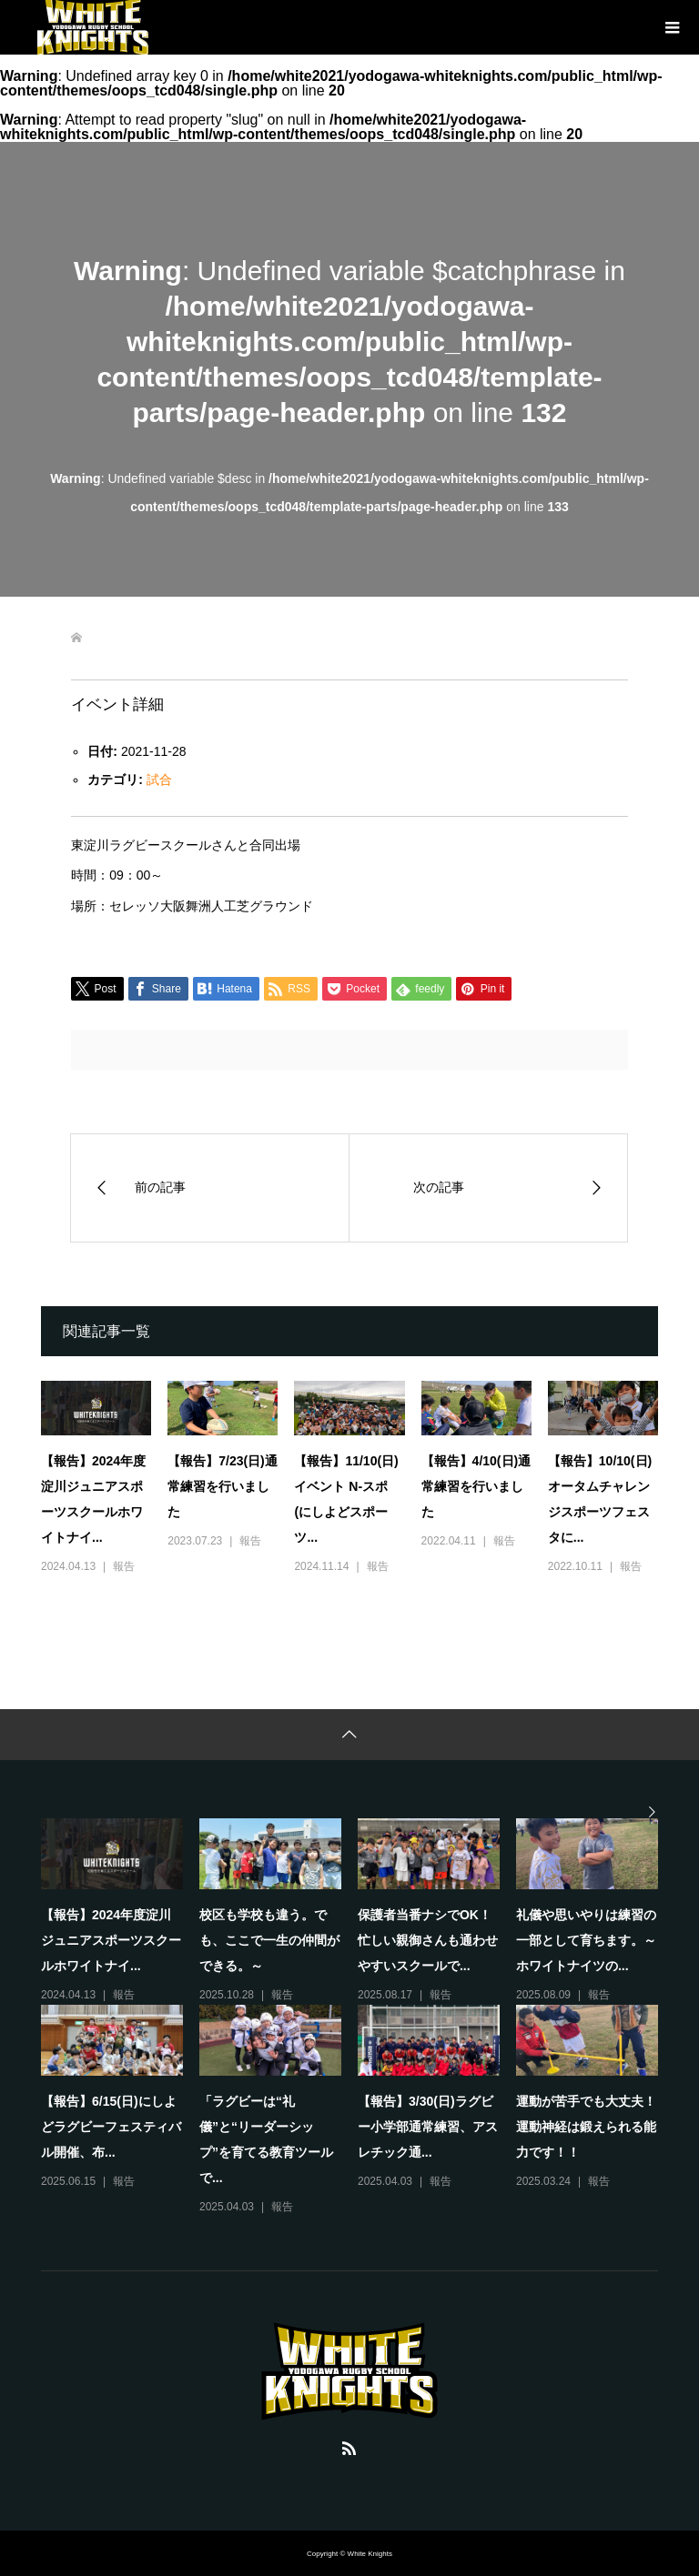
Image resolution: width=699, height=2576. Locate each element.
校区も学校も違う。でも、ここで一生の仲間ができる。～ (269, 1940)
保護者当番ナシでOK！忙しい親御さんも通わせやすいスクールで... (428, 1940)
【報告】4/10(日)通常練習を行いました (476, 1486)
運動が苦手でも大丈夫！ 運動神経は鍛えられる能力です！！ (592, 2126)
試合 (159, 779)
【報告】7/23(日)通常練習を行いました (222, 1486)
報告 (124, 1566)
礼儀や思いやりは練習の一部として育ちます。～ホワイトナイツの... (586, 1940)
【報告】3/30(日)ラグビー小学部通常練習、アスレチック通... (428, 2126)
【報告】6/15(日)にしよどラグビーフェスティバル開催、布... (111, 2126)
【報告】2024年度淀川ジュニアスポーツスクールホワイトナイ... (111, 1940)
